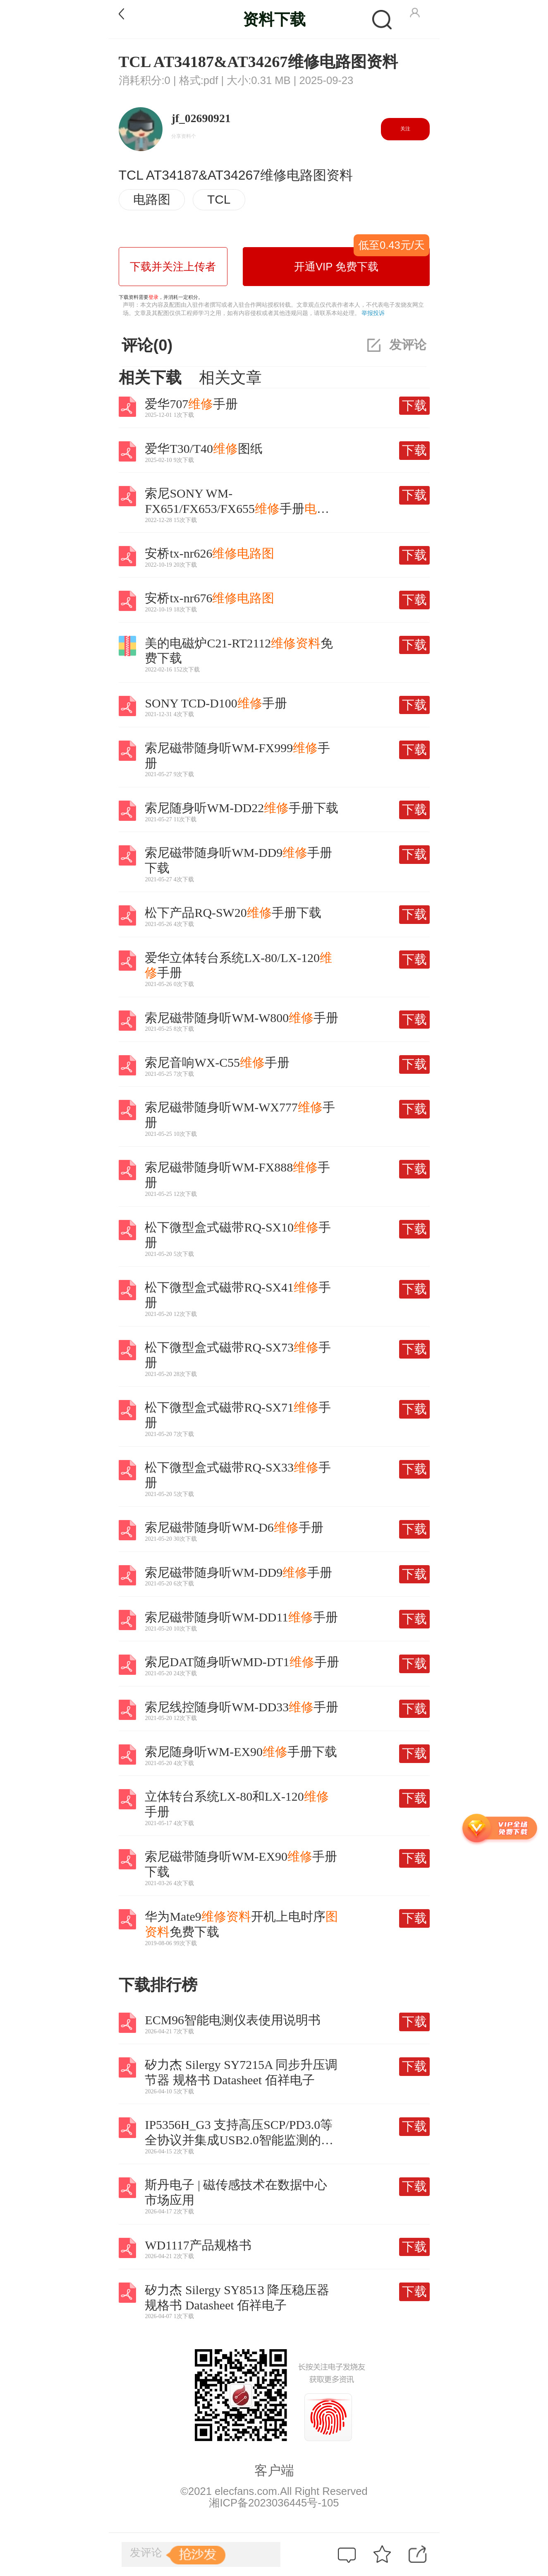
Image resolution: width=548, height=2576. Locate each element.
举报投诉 (373, 313)
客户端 (274, 2470)
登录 (153, 297)
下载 (414, 405)
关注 (405, 129)
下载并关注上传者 (173, 266)
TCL (218, 199)
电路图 (151, 199)
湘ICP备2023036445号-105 (274, 2503)
